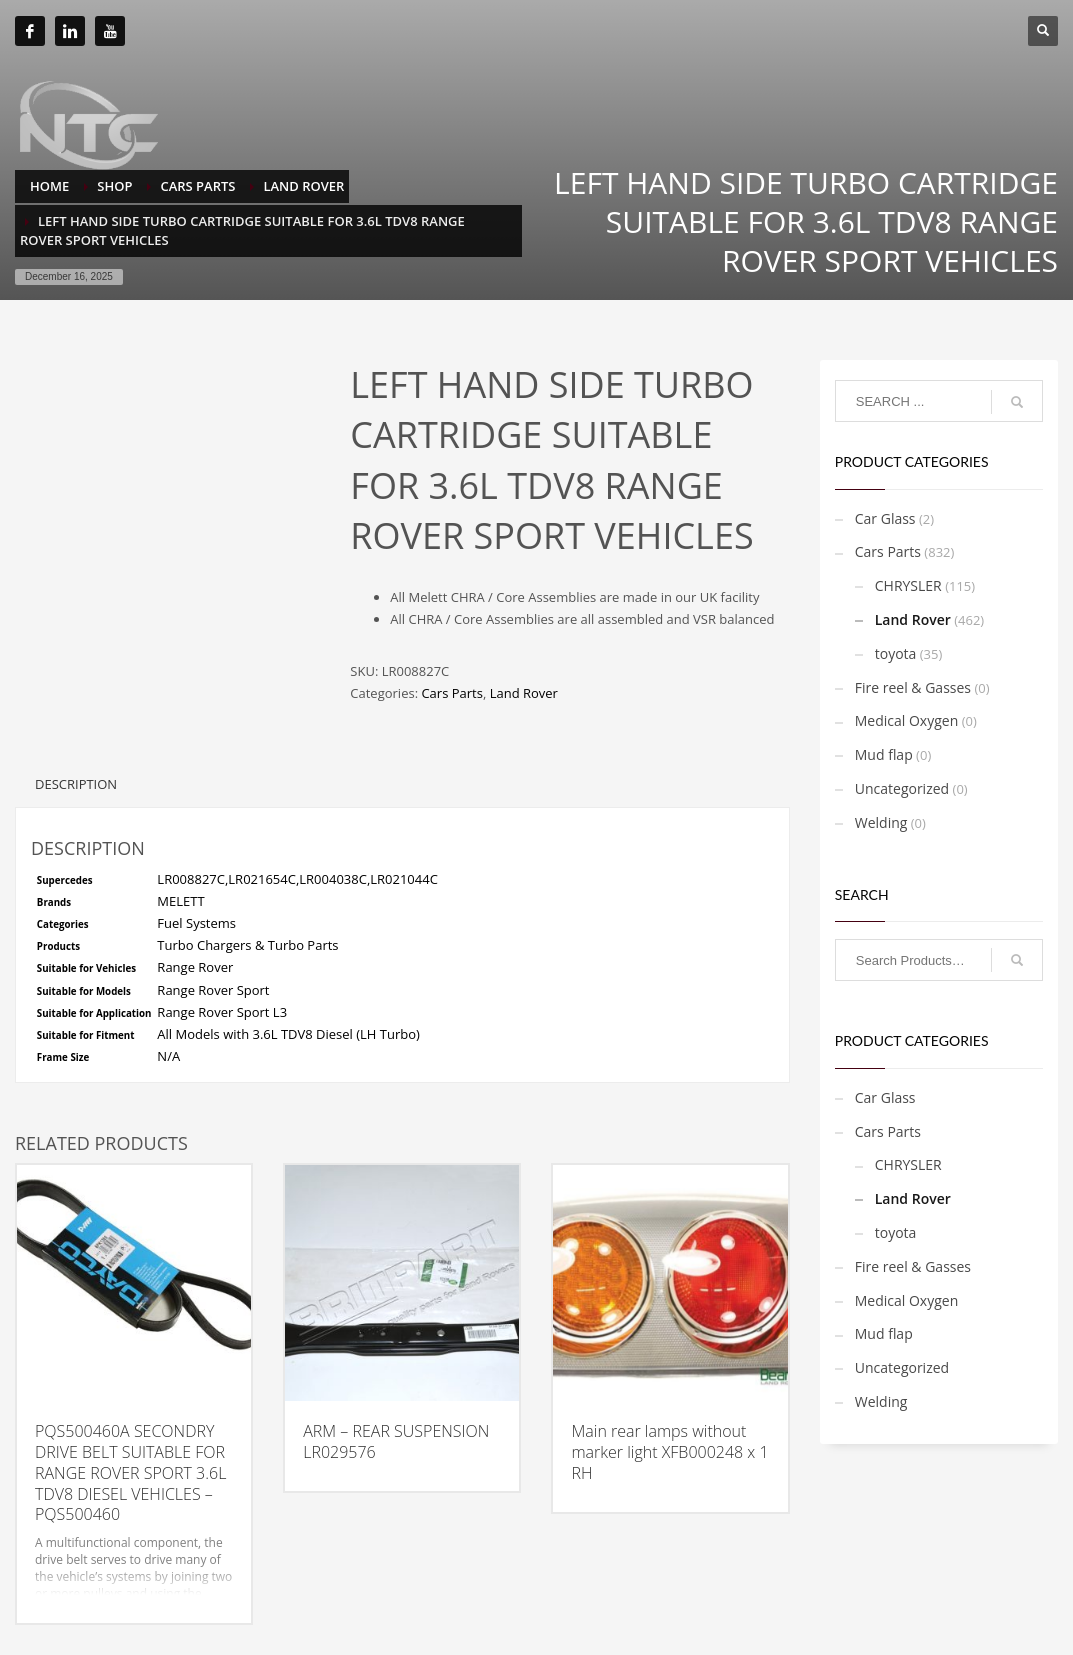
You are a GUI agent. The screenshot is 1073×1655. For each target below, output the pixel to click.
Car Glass (885, 518)
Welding (881, 822)
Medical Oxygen (907, 720)
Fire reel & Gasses (913, 687)
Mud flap (884, 754)
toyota (896, 653)
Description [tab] (76, 784)
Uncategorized (902, 788)
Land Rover (524, 693)
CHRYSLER (908, 585)
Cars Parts (451, 693)
